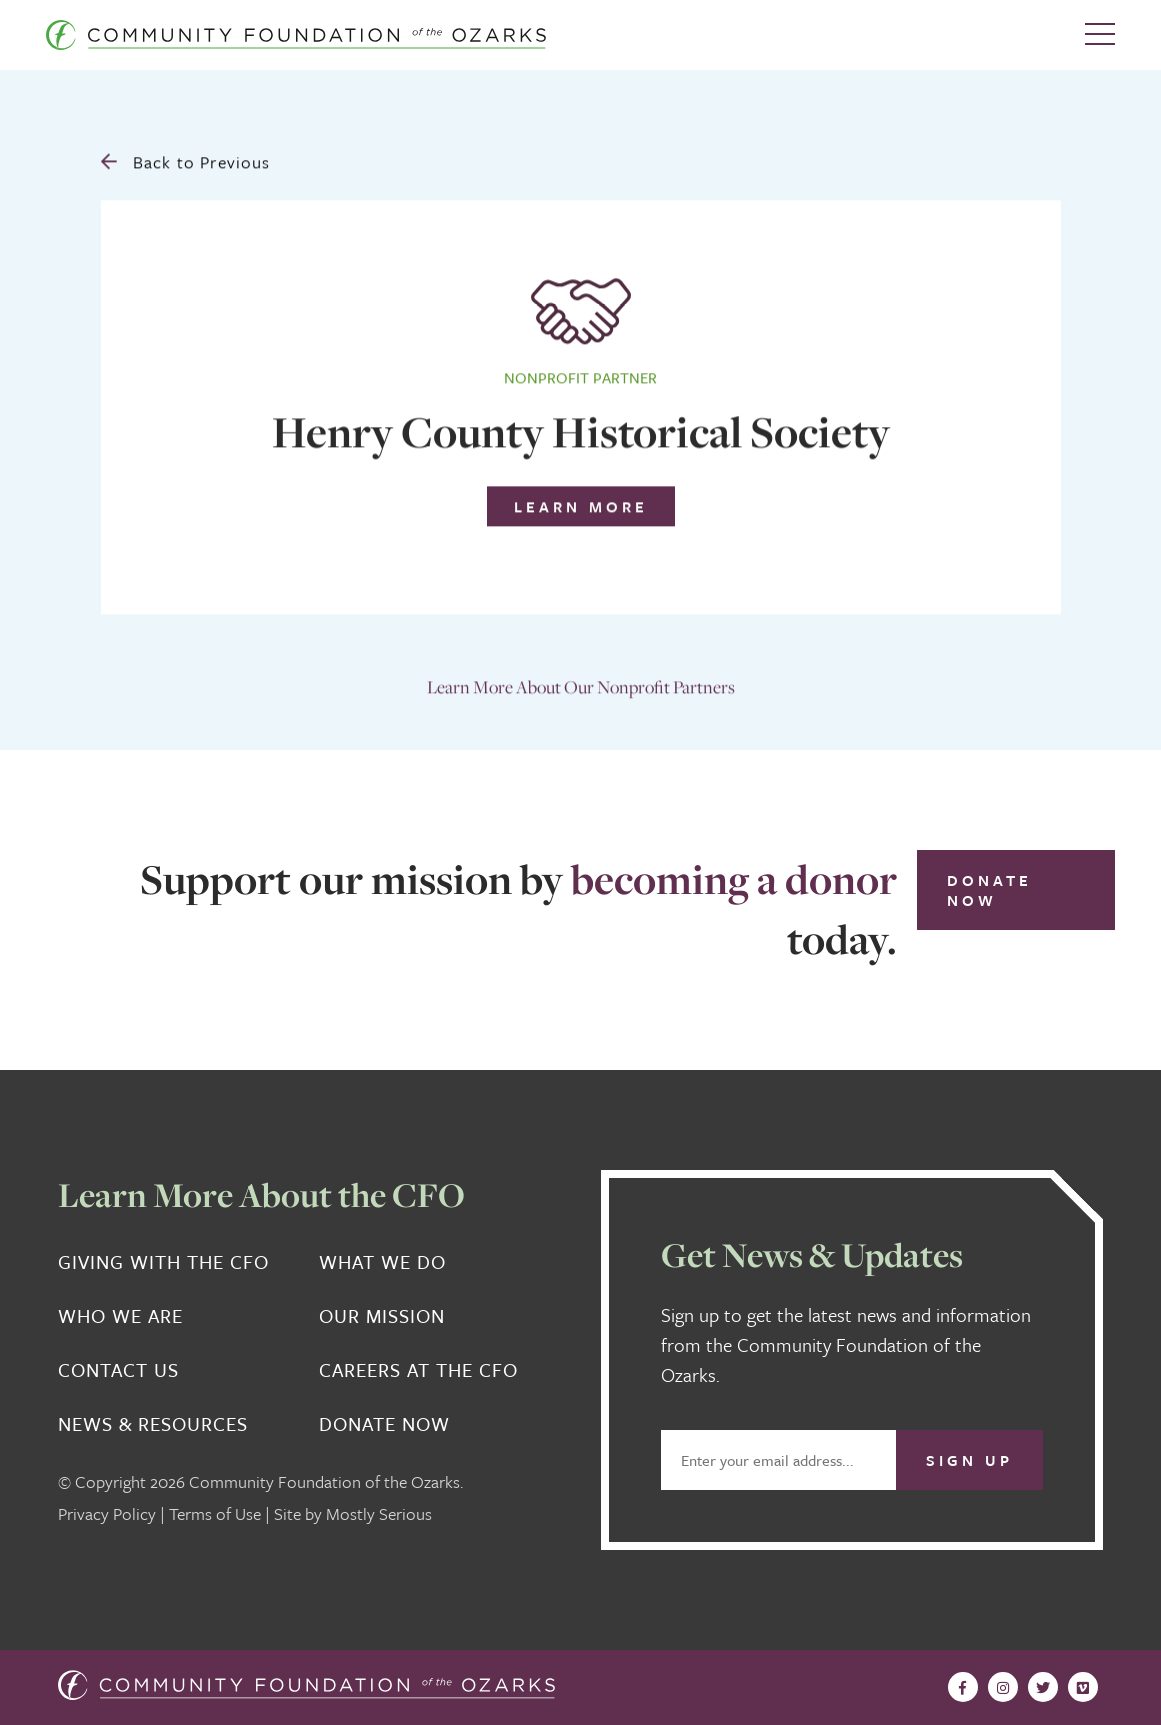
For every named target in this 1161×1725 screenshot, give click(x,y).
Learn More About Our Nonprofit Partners (581, 680)
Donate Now (989, 890)
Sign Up (969, 1460)
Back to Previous (186, 155)
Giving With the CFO (163, 1262)
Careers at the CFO (418, 1370)
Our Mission (382, 1316)
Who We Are (120, 1316)
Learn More (581, 500)
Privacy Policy (107, 1513)
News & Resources (153, 1424)
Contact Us (118, 1370)
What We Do (382, 1262)
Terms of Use (215, 1513)
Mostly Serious (379, 1513)
